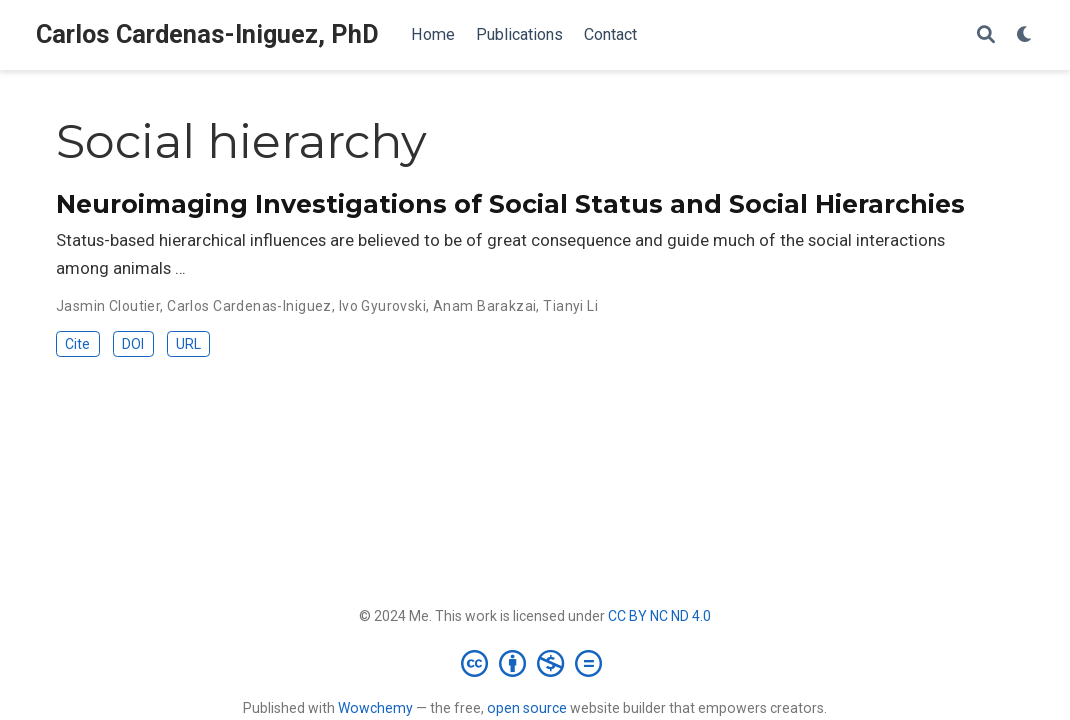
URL (188, 344)
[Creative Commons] (535, 663)
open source (527, 708)
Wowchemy (375, 708)
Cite (77, 344)
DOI (133, 344)
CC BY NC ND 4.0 (659, 616)
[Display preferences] (1025, 35)
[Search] (986, 35)
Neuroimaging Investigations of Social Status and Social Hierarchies (510, 204)
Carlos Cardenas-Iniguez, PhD (207, 34)
